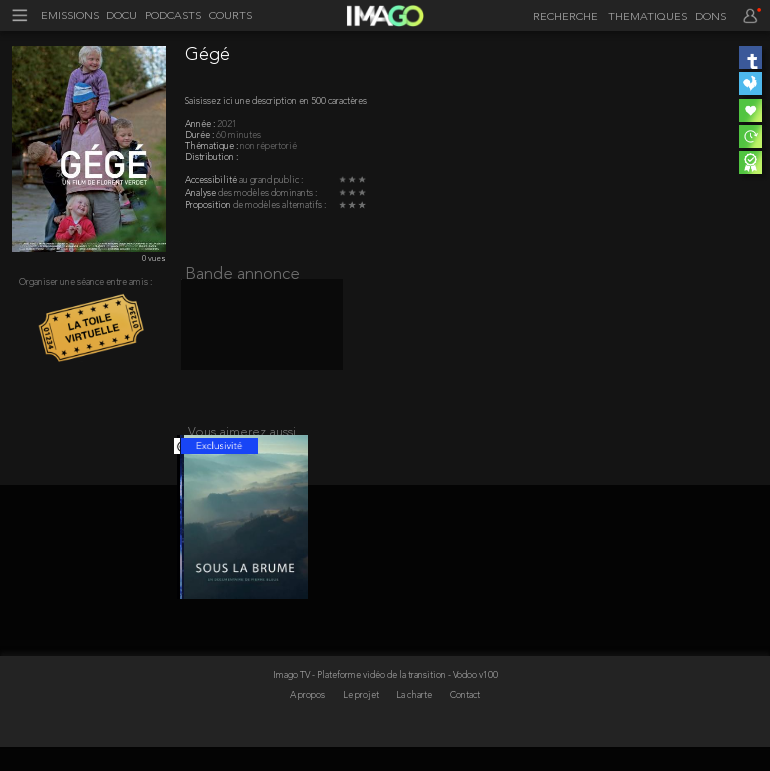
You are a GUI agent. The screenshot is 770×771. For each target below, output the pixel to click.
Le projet (362, 720)
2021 (227, 124)
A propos (308, 720)
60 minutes (238, 135)
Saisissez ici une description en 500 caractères (276, 101)
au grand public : (271, 180)
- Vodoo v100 (473, 699)
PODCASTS (173, 16)
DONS (710, 17)
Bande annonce (242, 274)
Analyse (201, 193)
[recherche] (562, 18)
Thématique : (212, 146)
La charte (415, 720)
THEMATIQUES (647, 17)
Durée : (200, 135)
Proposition (209, 205)
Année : (201, 124)
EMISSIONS (70, 16)
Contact (465, 720)
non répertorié (268, 146)
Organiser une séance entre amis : (85, 282)
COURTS (230, 16)
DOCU (121, 16)
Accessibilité (212, 180)
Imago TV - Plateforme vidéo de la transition (360, 699)
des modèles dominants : (267, 193)
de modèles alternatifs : (279, 205)
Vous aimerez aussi (242, 444)
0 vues (154, 259)
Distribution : (211, 157)
